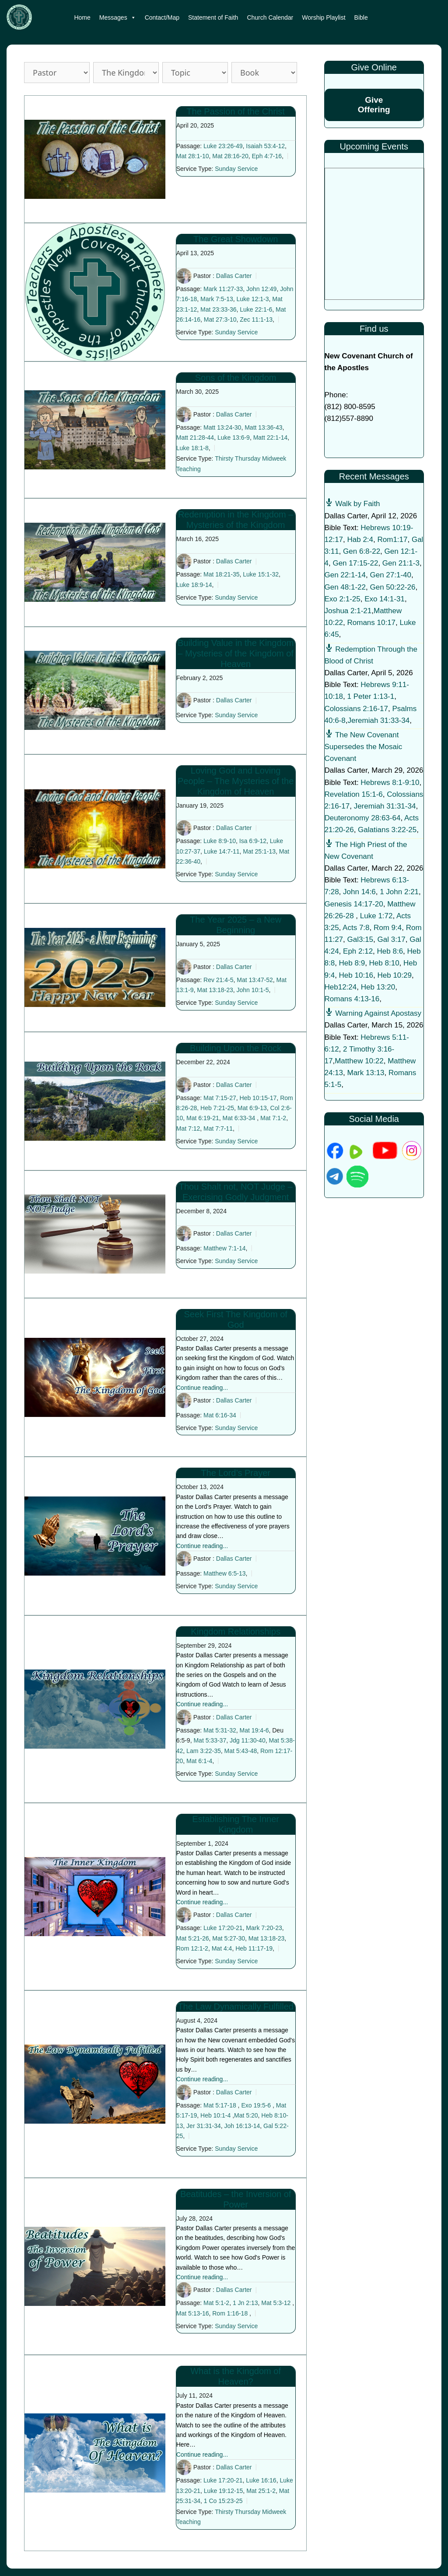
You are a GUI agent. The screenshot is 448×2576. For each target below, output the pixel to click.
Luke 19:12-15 (223, 2490)
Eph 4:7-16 (267, 156)
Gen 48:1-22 (345, 587)
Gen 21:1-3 (401, 563)
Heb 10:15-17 (258, 1097)
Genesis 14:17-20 (354, 904)
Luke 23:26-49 (223, 145)
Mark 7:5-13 (216, 298)
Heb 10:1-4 (215, 2115)
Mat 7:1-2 (273, 1118)
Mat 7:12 (188, 1128)
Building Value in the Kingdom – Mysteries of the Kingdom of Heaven (236, 653)
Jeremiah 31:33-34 (378, 720)
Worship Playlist (323, 17)
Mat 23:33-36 (218, 309)
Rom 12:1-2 (192, 1948)
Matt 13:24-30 (222, 427)
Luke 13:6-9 (233, 437)
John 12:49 (261, 288)
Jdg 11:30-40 (248, 1740)
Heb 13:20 (378, 987)
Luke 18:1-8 (192, 447)
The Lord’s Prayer (235, 1473)
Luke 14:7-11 (222, 851)
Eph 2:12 (358, 951)
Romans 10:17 (371, 622)
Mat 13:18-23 (215, 989)
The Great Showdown (235, 239)
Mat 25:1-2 (261, 2490)
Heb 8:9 (352, 963)
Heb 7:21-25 (217, 1107)
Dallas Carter (234, 275)
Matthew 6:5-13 (224, 1573)
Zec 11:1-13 (256, 319)
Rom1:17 (393, 539)
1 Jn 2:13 (245, 2303)
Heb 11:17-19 (254, 1948)
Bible (361, 17)
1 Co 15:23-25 (223, 2500)
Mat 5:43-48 (240, 1750)
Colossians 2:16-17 (356, 709)
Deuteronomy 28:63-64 (363, 818)
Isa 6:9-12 (252, 840)
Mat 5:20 (246, 2115)
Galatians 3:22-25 (387, 830)
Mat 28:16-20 (230, 156)
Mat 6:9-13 (252, 1107)
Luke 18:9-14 (194, 584)
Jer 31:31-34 (203, 2125)
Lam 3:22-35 (203, 1750)
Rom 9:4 (388, 927)
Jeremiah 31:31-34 (385, 806)
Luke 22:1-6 (256, 309)
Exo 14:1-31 (384, 599)
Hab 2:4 (360, 539)
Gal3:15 (360, 939)
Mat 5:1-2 (216, 2303)
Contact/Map (162, 17)
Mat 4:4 (222, 1948)
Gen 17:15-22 (355, 563)
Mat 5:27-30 (228, 1938)
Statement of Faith (213, 17)
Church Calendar (270, 17)
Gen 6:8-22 (361, 551)
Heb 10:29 (395, 975)
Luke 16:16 (261, 2480)
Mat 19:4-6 (254, 1730)
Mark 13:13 (366, 1073)
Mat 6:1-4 (199, 1760)
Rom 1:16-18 (230, 2313)
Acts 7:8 (356, 927)
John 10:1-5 (253, 989)
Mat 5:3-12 (275, 2303)
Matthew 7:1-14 (224, 1248)
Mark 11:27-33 (223, 288)
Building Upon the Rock (235, 1048)
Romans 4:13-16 (352, 999)
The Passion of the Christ (235, 111)
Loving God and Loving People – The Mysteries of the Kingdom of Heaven (236, 781)
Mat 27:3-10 (220, 319)
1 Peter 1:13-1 (371, 696)
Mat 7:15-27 (219, 1097)
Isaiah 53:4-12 (265, 145)
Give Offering (374, 104)
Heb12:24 (341, 987)
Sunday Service (236, 168)
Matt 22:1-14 (270, 437)
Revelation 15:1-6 (354, 794)
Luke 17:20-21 (223, 1927)
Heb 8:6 (390, 951)
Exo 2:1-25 (342, 599)
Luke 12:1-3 (253, 298)
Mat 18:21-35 (221, 574)
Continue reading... (202, 1387)
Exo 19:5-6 (256, 2105)
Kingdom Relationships (235, 1631)
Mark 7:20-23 (264, 1927)
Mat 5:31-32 (219, 1730)
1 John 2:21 (399, 892)
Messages (117, 17)
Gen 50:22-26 (392, 587)
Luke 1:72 (376, 916)
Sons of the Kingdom (235, 377)
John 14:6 (359, 892)
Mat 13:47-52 (255, 979)
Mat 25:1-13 (259, 851)
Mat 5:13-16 (192, 2313)
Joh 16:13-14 (242, 2125)
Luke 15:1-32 (261, 574)
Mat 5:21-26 (192, 1938)
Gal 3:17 (392, 939)
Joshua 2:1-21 (348, 611)
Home (82, 17)
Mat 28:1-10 (192, 156)
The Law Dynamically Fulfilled (236, 2006)
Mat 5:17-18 (219, 2105)
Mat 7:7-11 (218, 1128)
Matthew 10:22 (359, 1061)
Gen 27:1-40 (390, 575)
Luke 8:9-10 (219, 840)
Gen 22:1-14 (345, 575)
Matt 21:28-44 (195, 437)
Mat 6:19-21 (202, 1118)
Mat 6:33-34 (239, 1118)
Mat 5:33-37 (209, 1740)
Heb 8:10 (384, 963)
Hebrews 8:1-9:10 (389, 782)
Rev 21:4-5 (218, 979)
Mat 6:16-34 (219, 1415)
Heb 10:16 (356, 975)
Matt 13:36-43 (263, 427)
